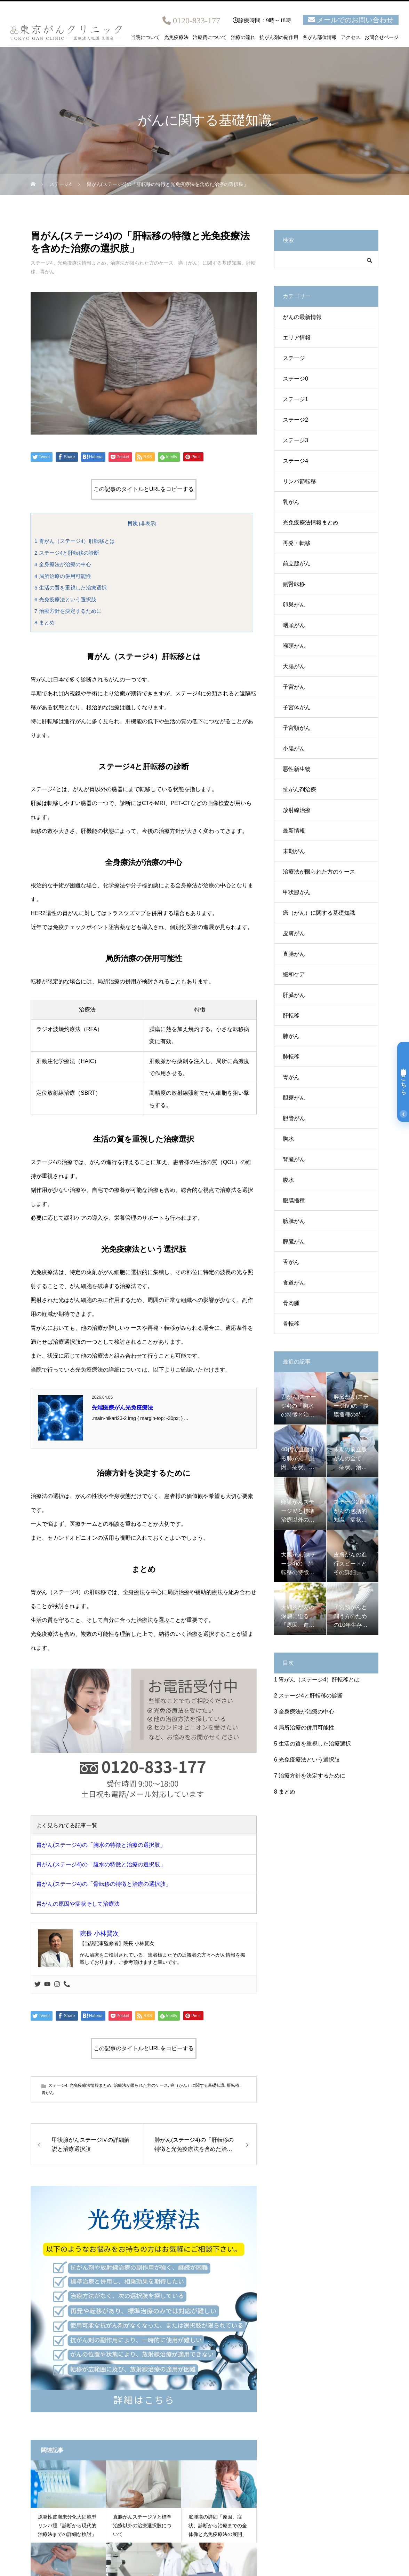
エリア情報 (297, 338)
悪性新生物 (297, 769)
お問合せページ (381, 37)
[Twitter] (37, 1984)
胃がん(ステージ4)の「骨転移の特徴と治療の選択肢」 (103, 1884)
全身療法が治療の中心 (62, 564)
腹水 (288, 1180)
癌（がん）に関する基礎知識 (209, 263)
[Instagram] (57, 1984)
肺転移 (291, 1057)
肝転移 (233, 2085)
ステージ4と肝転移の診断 (66, 553)
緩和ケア (294, 974)
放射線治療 (297, 810)
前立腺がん (297, 564)
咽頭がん (294, 625)
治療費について (210, 37)
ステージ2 (295, 420)
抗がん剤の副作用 (278, 37)
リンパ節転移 (299, 481)
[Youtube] (47, 1984)
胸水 (288, 1139)
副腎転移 (294, 584)
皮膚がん (294, 933)
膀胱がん (294, 1221)
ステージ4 (42, 263)
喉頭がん (294, 646)
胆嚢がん (294, 1098)
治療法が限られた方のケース (142, 263)
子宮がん (294, 687)
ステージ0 (295, 379)
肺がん (291, 1036)
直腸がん (294, 954)
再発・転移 (297, 543)
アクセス (350, 37)
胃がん (47, 271)
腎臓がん (294, 1159)
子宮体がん (297, 707)
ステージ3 (295, 440)
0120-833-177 (196, 20)
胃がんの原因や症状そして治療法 (78, 1904)
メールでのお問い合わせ (355, 20)
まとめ (44, 622)
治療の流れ (243, 37)
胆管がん (294, 1118)
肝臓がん (294, 995)
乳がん (291, 502)
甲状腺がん (297, 892)
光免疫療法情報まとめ (81, 263)
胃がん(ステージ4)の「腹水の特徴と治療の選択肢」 (101, 1864)
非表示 (148, 523)
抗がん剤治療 (299, 790)
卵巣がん (294, 605)
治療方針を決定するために (68, 611)
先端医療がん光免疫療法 (122, 1408)
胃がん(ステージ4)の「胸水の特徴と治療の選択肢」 (101, 1845)
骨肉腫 (291, 1303)
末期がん (294, 851)
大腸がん (294, 666)
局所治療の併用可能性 (62, 576)
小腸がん (294, 748)
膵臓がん (294, 1241)
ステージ (294, 358)
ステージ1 (295, 399)
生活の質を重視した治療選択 (70, 588)
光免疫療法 (176, 37)
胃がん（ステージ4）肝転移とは (74, 541)
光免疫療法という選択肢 (65, 599)
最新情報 (294, 831)
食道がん (294, 1283)
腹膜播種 (294, 1200)
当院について (145, 37)
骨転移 (291, 1324)
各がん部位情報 (320, 37)
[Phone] (67, 1984)
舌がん (291, 1262)
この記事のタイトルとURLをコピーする (144, 489)
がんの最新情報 (302, 317)
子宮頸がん (297, 728)
